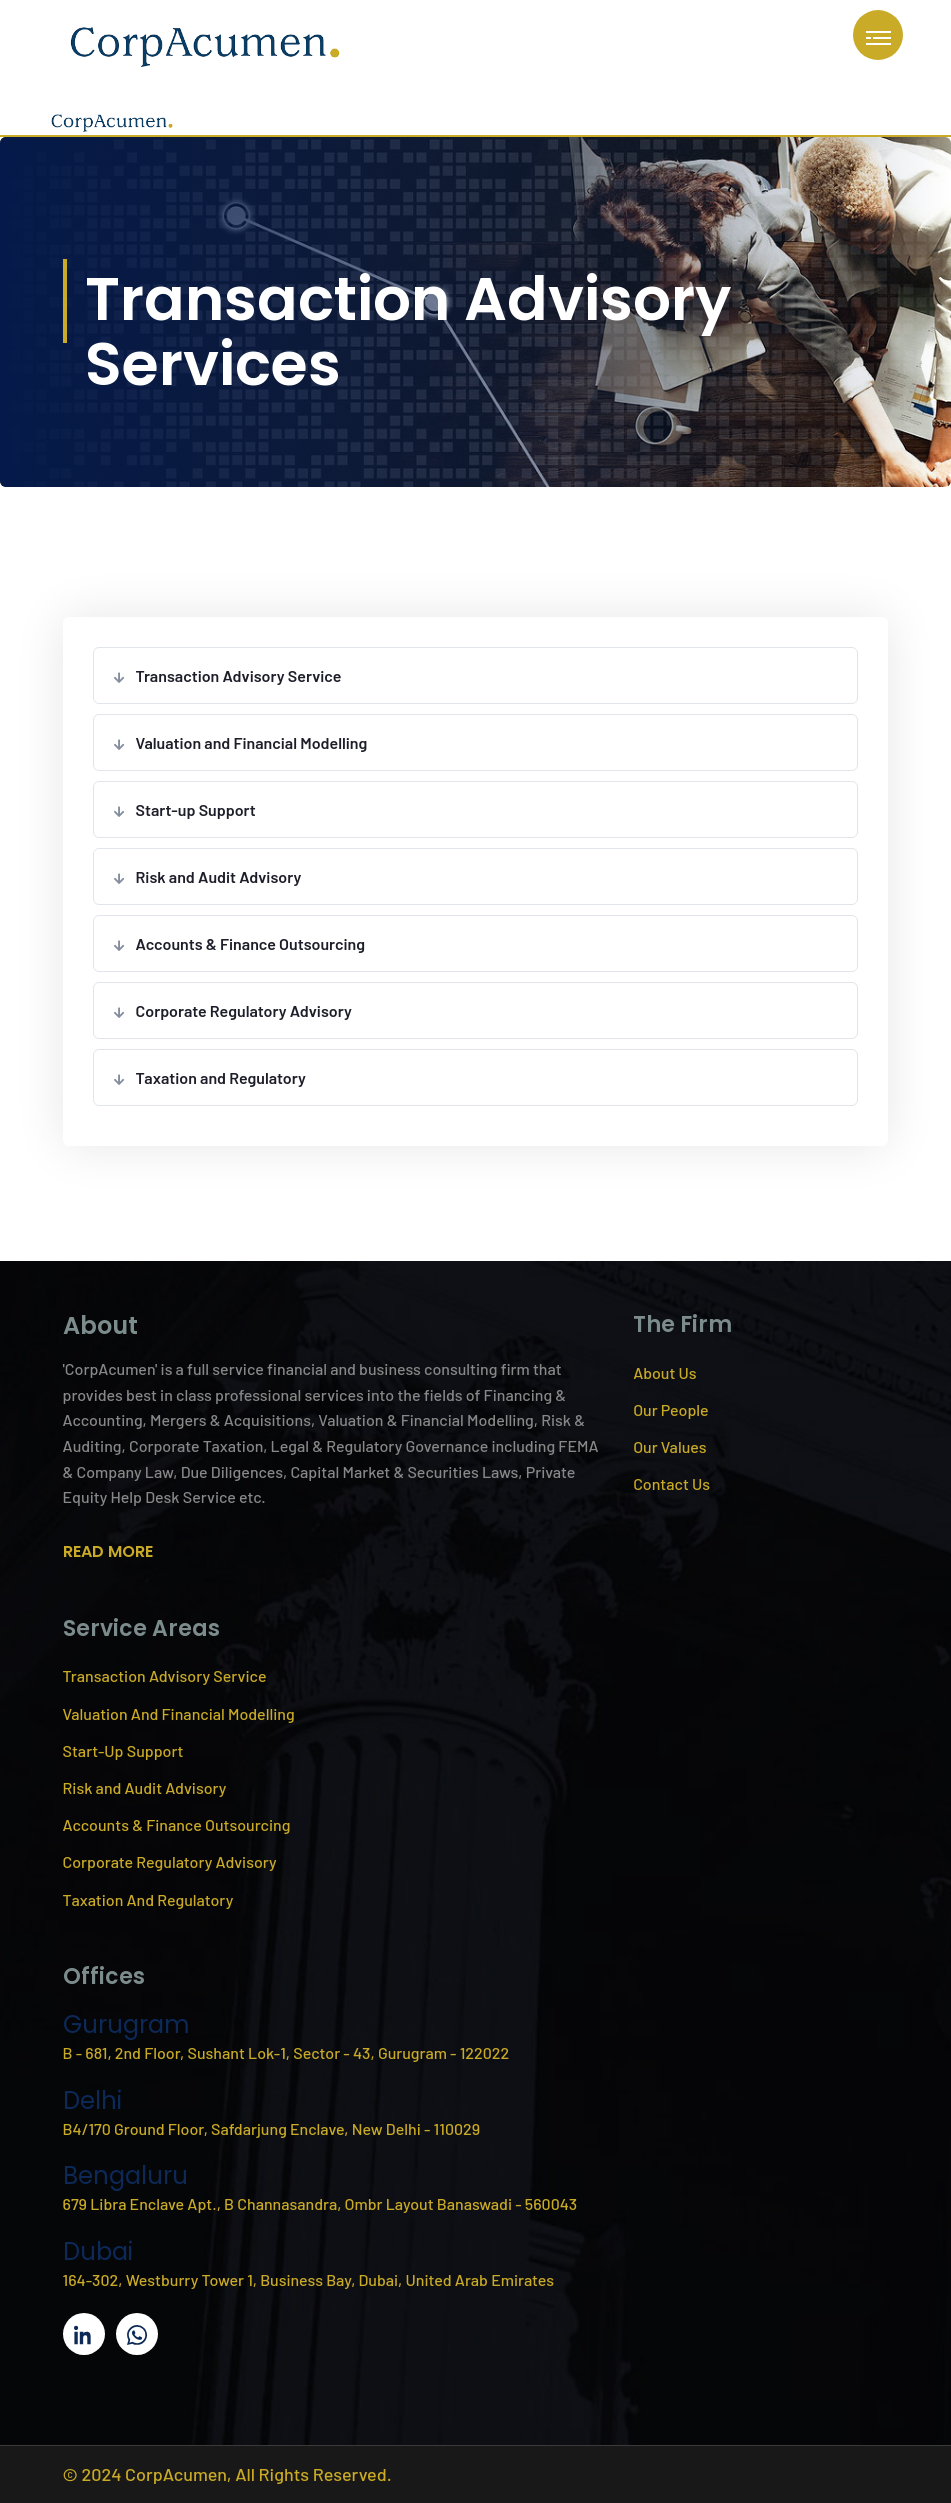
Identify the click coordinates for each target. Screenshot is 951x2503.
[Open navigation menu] (878, 35)
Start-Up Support (123, 1750)
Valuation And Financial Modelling (179, 1713)
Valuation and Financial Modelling (252, 742)
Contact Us (671, 1483)
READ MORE (108, 1551)
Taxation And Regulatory (148, 1899)
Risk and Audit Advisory (219, 876)
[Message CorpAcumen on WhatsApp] (137, 2334)
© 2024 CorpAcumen (145, 2474)
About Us (664, 1372)
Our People (671, 1409)
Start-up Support (196, 809)
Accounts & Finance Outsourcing (250, 943)
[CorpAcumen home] (205, 42)
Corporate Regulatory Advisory (244, 1010)
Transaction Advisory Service (239, 675)
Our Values (669, 1446)
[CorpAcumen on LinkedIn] (84, 2334)
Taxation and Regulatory (221, 1077)
